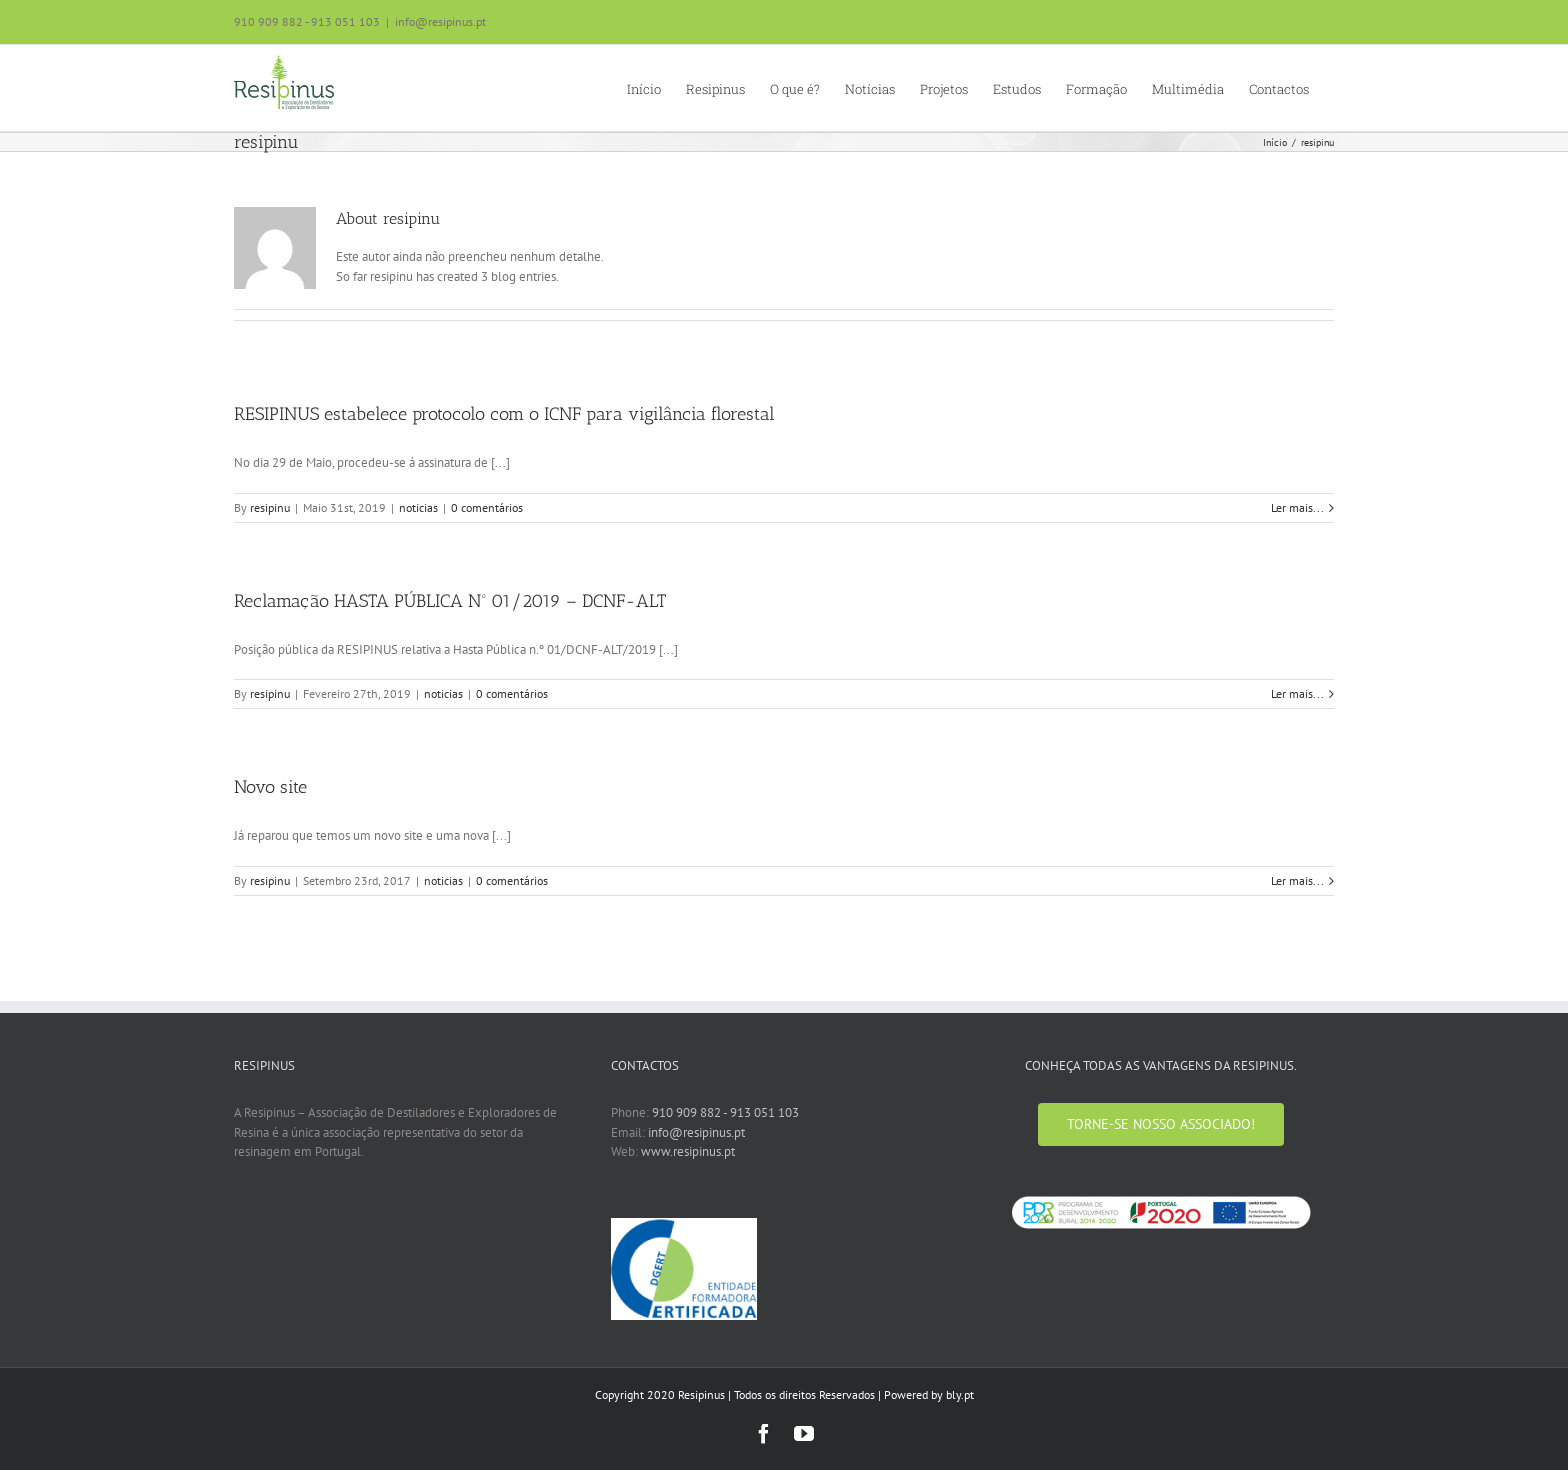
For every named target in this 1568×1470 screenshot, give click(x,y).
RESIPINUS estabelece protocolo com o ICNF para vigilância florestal (504, 414)
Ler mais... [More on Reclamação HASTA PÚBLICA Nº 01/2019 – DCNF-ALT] (1297, 693)
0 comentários (487, 507)
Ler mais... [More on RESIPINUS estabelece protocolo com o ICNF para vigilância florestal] (1297, 507)
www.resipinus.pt (688, 1151)
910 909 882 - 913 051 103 (725, 1112)
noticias (418, 507)
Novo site (270, 787)
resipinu (270, 507)
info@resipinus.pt (440, 21)
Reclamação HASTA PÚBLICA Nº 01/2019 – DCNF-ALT (450, 601)
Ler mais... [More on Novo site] (1297, 880)
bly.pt (960, 1394)
